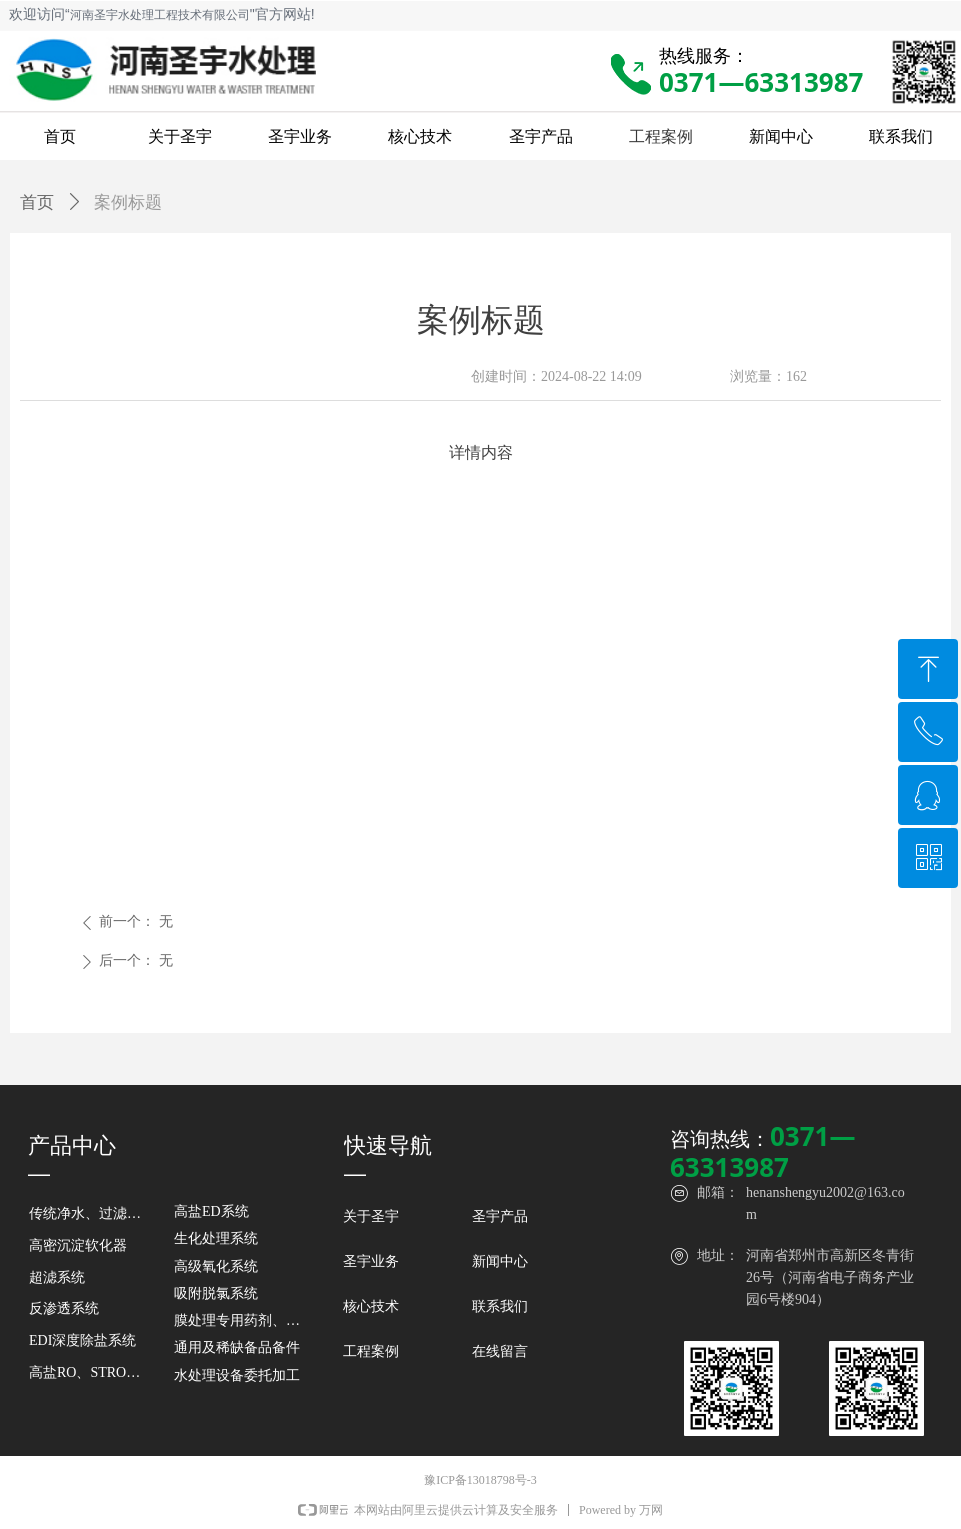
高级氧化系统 (216, 1266)
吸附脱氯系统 (216, 1293)
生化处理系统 (216, 1238)
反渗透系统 (64, 1308)
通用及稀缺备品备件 (237, 1347)
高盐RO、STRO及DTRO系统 (91, 1372)
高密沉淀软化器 (78, 1245)
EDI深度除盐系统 (82, 1340)
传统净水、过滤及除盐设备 (91, 1213)
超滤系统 (57, 1277)
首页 (37, 202)
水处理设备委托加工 (237, 1375)
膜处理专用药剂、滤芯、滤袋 (248, 1320)
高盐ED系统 (211, 1211)
